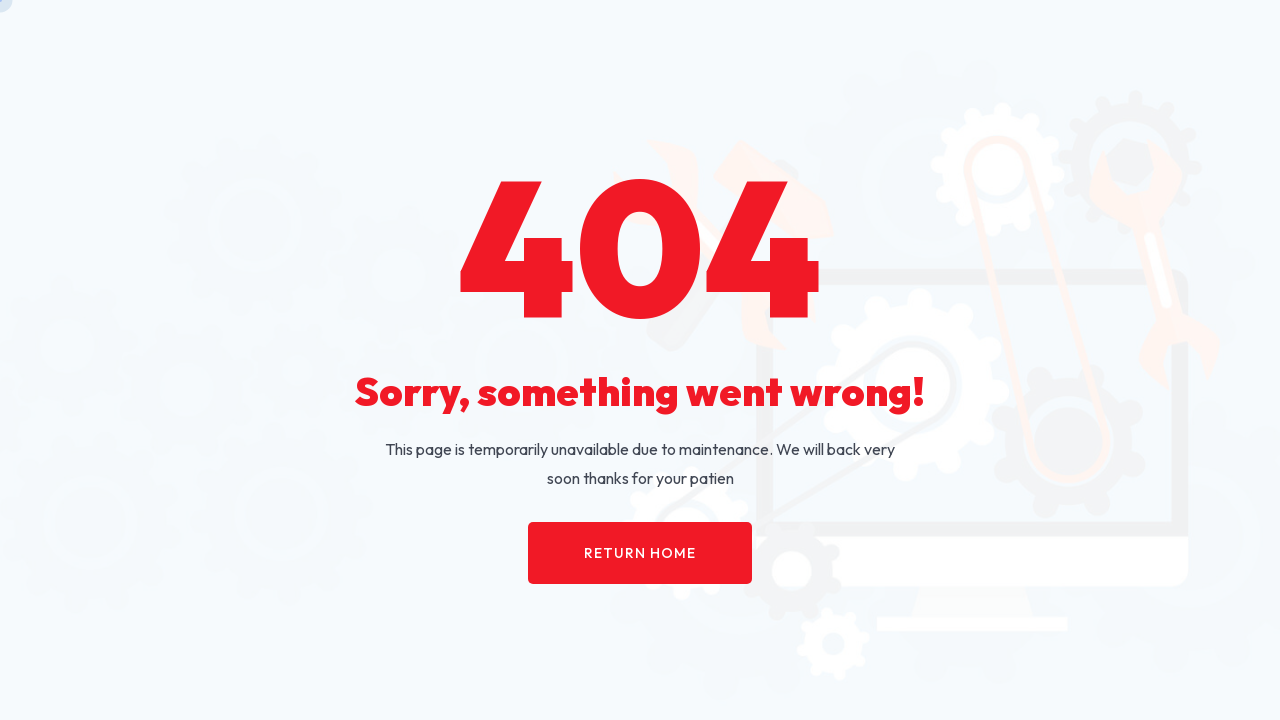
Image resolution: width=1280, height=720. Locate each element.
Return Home (640, 553)
